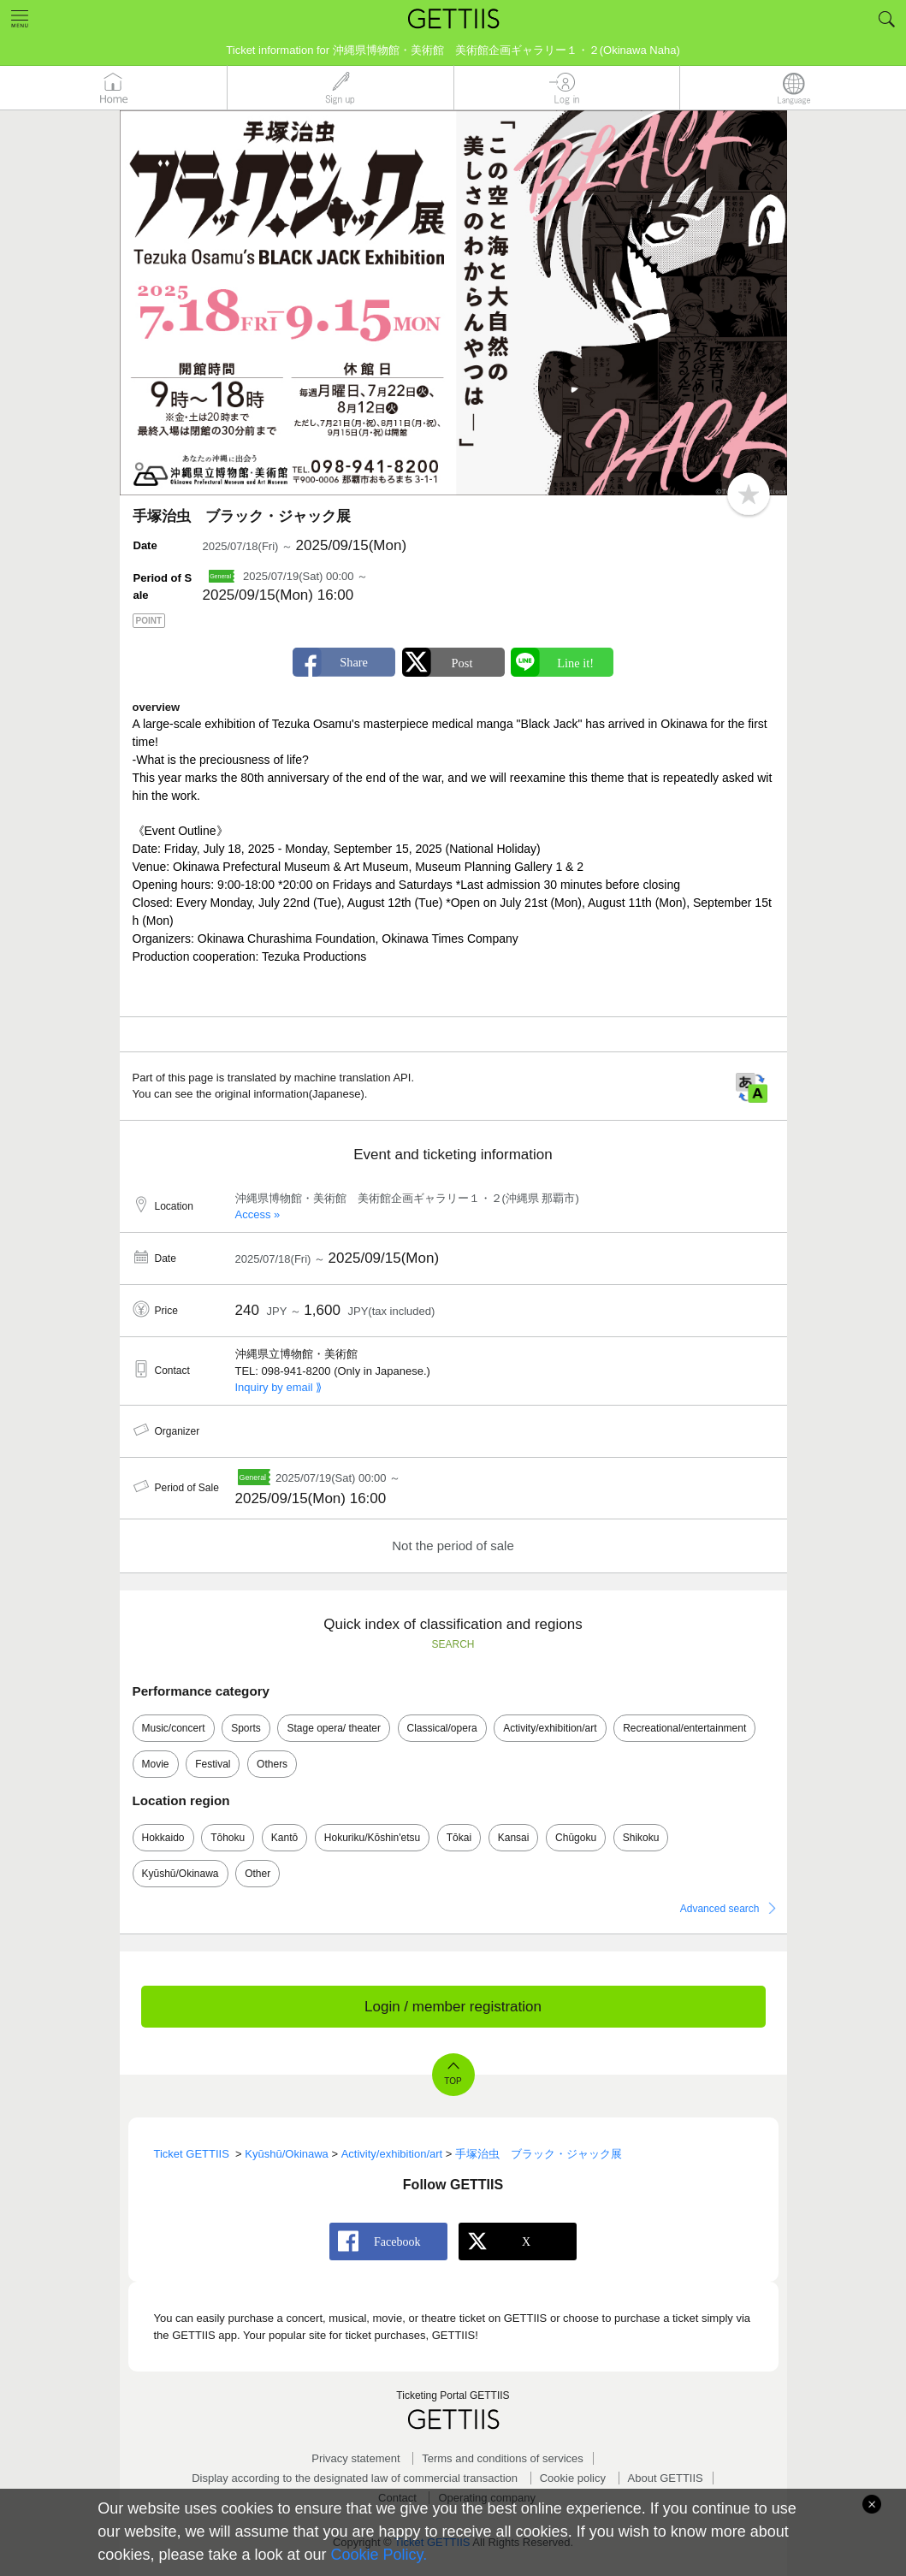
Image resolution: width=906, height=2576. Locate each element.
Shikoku (641, 1838)
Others (272, 1764)
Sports (246, 1728)
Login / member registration (453, 2007)
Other (257, 1874)
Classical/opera (442, 1728)
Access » (258, 1214)
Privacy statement (355, 2458)
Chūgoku (575, 1838)
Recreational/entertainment (684, 1728)
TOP (452, 2081)
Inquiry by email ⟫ (279, 1387)
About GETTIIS (665, 2478)
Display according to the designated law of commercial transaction (355, 2478)
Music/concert (173, 1728)
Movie (155, 1764)
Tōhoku (227, 1838)
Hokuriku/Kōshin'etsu (372, 1838)
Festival (212, 1764)
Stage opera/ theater (333, 1728)
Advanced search (720, 1909)
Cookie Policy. (379, 2554)
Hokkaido (163, 1838)
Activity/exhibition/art (549, 1728)
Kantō (284, 1838)
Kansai (514, 1838)
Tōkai (459, 1838)
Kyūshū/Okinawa (180, 1874)
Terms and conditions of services (502, 2458)
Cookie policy (573, 2478)
